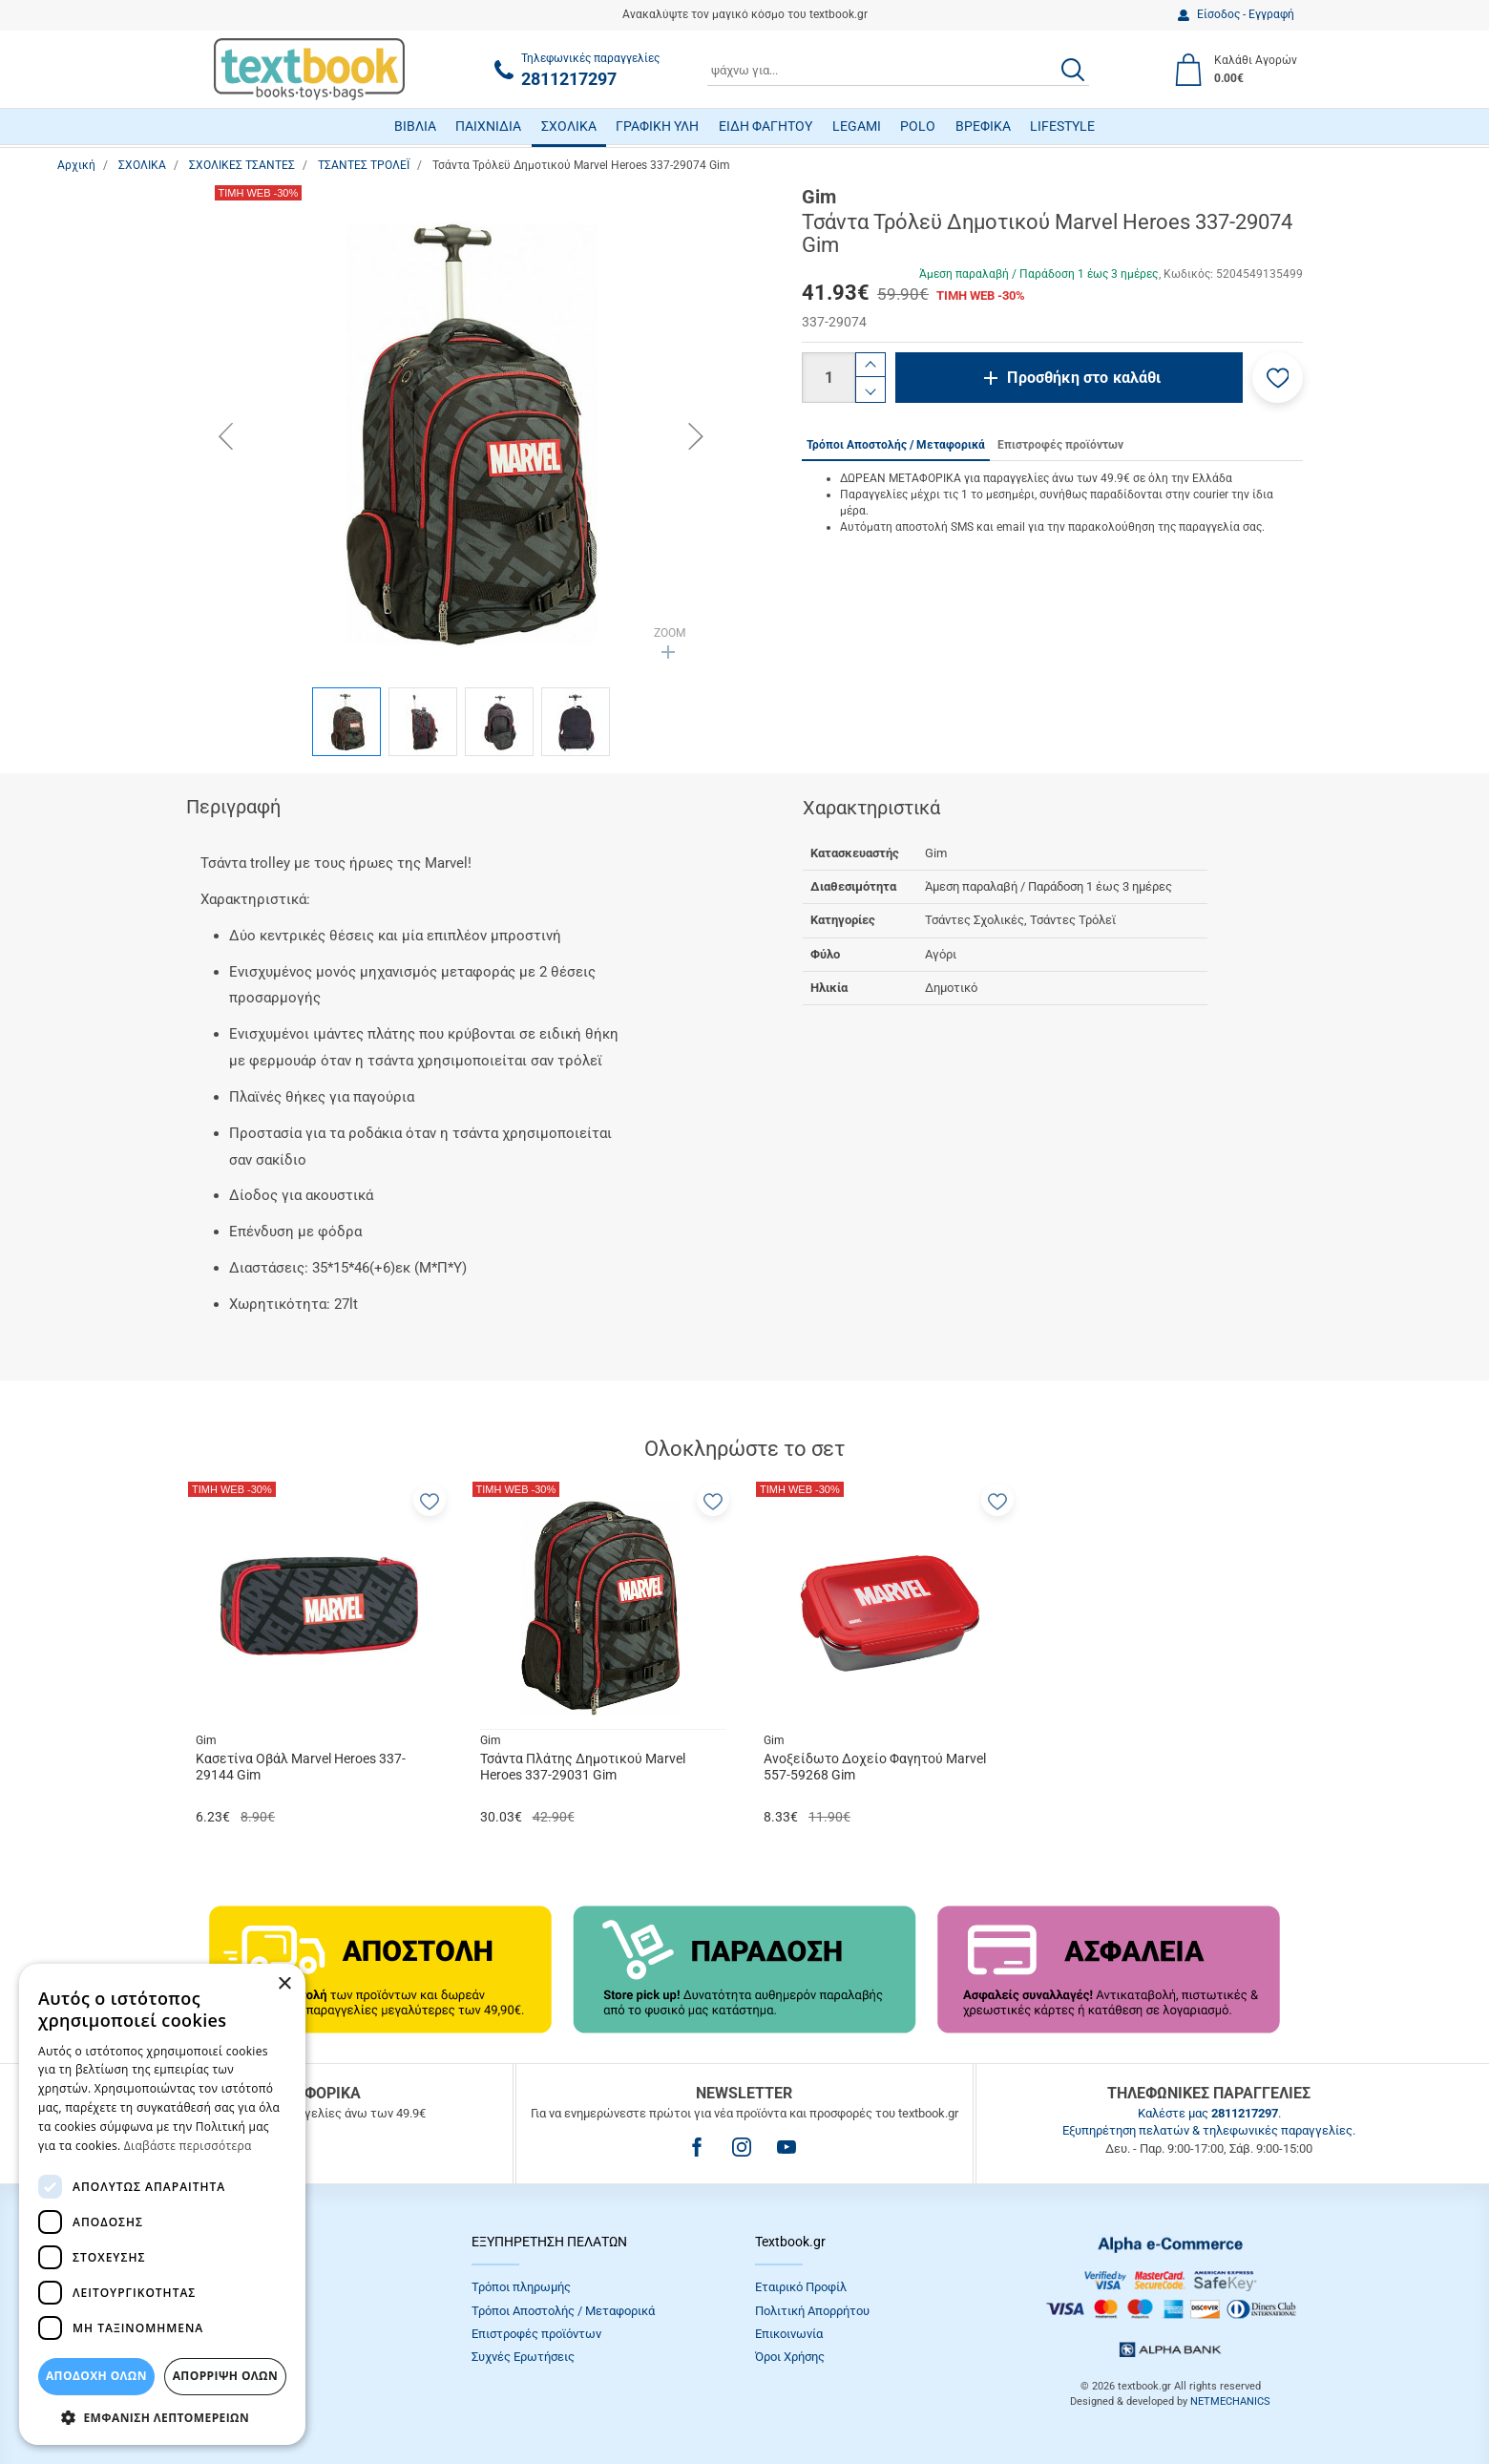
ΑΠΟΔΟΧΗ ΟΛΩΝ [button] (96, 2376)
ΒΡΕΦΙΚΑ (983, 126)
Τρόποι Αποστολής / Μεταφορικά (563, 2311)
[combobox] (898, 69)
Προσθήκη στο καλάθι (1084, 378)
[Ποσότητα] (828, 377)
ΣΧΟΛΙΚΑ (569, 126)
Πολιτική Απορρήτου (812, 2311)
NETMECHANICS (1230, 2401)
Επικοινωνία (789, 2334)
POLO (917, 126)
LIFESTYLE (1062, 126)
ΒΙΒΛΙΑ (415, 126)
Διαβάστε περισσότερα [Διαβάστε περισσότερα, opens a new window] (188, 2146)
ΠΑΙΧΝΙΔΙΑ (488, 126)
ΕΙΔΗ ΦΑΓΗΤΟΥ (765, 126)
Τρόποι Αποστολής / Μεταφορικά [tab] (896, 445)
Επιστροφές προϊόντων (536, 2334)
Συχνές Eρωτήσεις (523, 2356)
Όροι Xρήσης (790, 2356)
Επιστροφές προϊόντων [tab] (1060, 445)
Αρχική (76, 165)
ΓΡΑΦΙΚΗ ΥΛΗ (657, 126)
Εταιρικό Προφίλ (801, 2287)
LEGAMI (856, 126)
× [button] (284, 1984)
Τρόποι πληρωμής (521, 2287)
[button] (1277, 377)
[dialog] (162, 2204)
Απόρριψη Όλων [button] (225, 2376)
